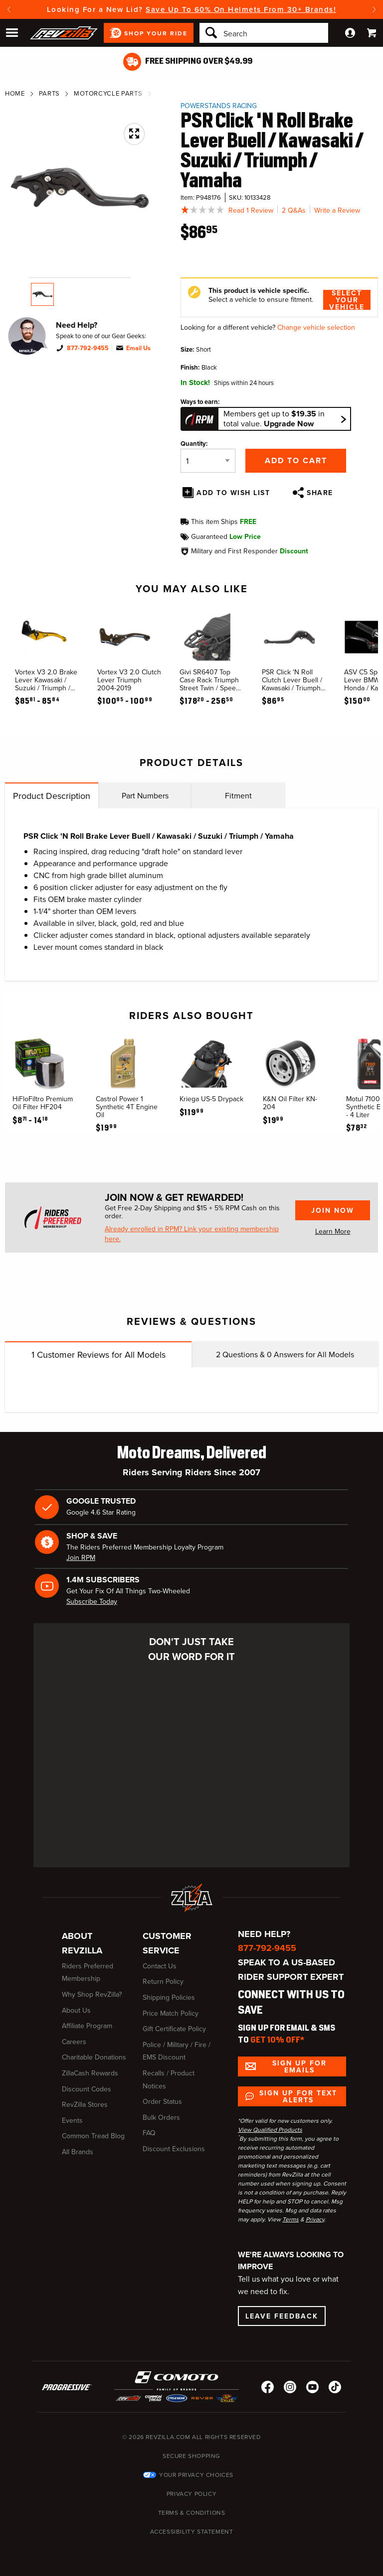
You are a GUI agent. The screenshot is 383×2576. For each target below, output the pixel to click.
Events (72, 2120)
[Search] (263, 33)
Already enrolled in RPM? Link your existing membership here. (192, 1234)
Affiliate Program (87, 2026)
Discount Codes (86, 2089)
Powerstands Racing (219, 106)
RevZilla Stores (85, 2104)
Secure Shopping (191, 2455)
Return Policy (163, 1981)
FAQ (149, 2133)
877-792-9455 (88, 348)
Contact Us (160, 1966)
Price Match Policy (170, 2013)
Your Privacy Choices (196, 2474)
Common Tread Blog (93, 2136)
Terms (290, 2219)
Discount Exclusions (174, 2149)
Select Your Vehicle (347, 300)
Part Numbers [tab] (145, 795)
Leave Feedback (281, 2316)
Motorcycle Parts (108, 93)
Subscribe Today (91, 1601)
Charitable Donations (94, 2057)
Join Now (332, 1210)
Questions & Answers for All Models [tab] (285, 1354)
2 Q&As (294, 210)
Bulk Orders (161, 2117)
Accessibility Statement (191, 2531)
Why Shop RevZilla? (92, 1994)
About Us (76, 2010)
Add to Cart (296, 460)
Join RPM (80, 1557)
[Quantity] (208, 461)
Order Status (162, 2101)
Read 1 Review (250, 210)
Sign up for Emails (299, 2066)
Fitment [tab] (238, 795)
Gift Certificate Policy (174, 2029)
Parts (49, 93)
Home (15, 93)
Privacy (315, 2219)
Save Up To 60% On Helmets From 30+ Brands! (241, 9)
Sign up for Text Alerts (298, 2096)
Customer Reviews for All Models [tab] (98, 1354)
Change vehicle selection (316, 327)
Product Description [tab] (51, 795)
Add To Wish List (233, 493)
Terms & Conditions (191, 2512)
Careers (74, 2042)
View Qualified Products (270, 2129)
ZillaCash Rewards (90, 2073)
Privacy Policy (191, 2493)
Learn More (333, 1231)
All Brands (77, 2152)
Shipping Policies (169, 1997)
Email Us (138, 348)
